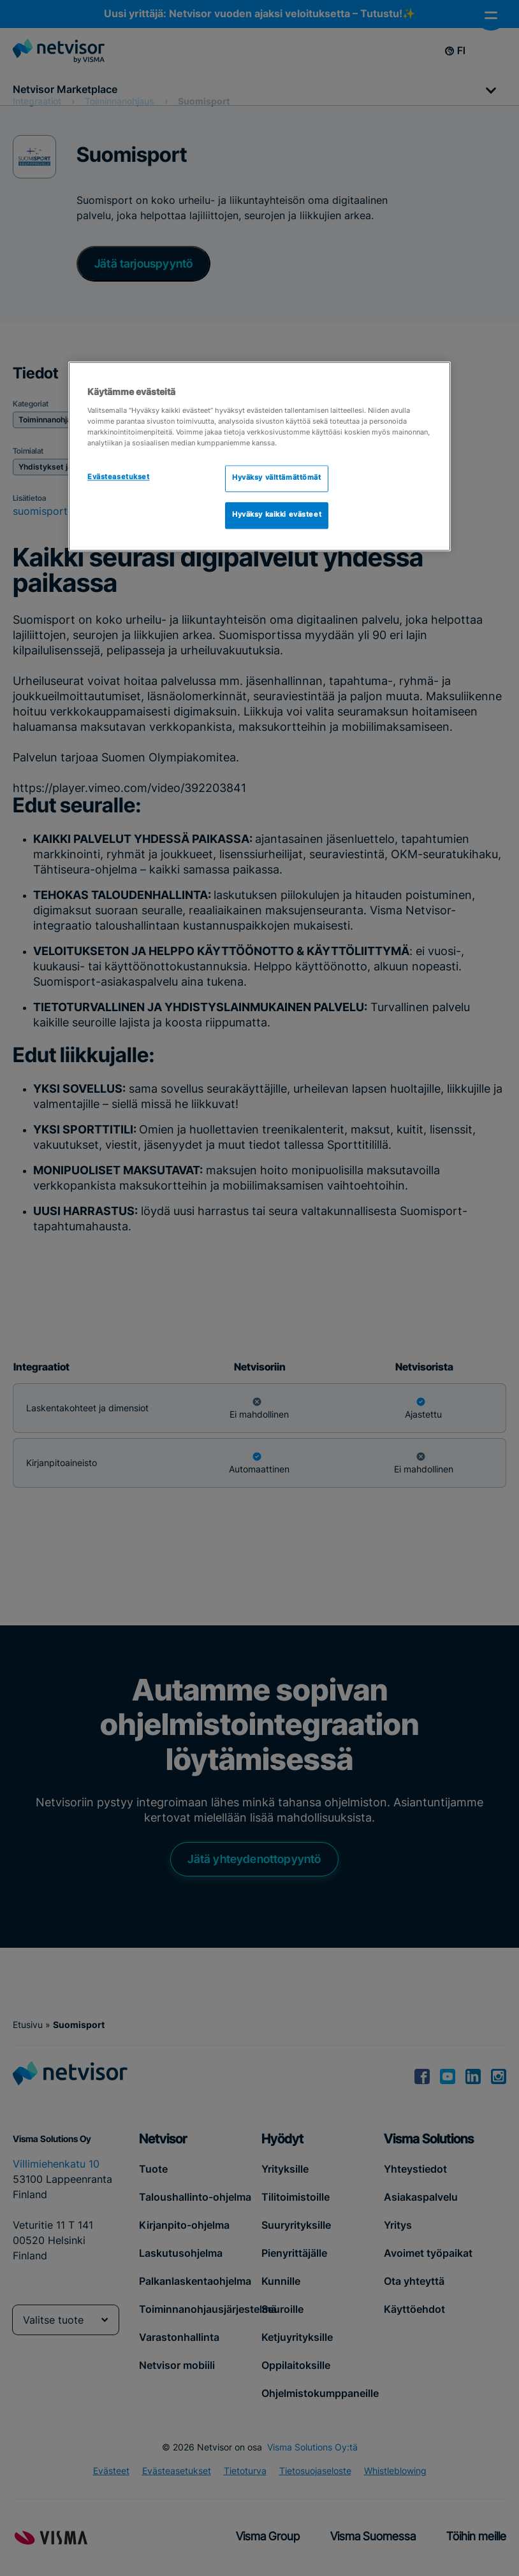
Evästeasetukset (118, 478)
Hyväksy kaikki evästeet (276, 515)
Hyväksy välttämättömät (276, 478)
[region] (259, 457)
